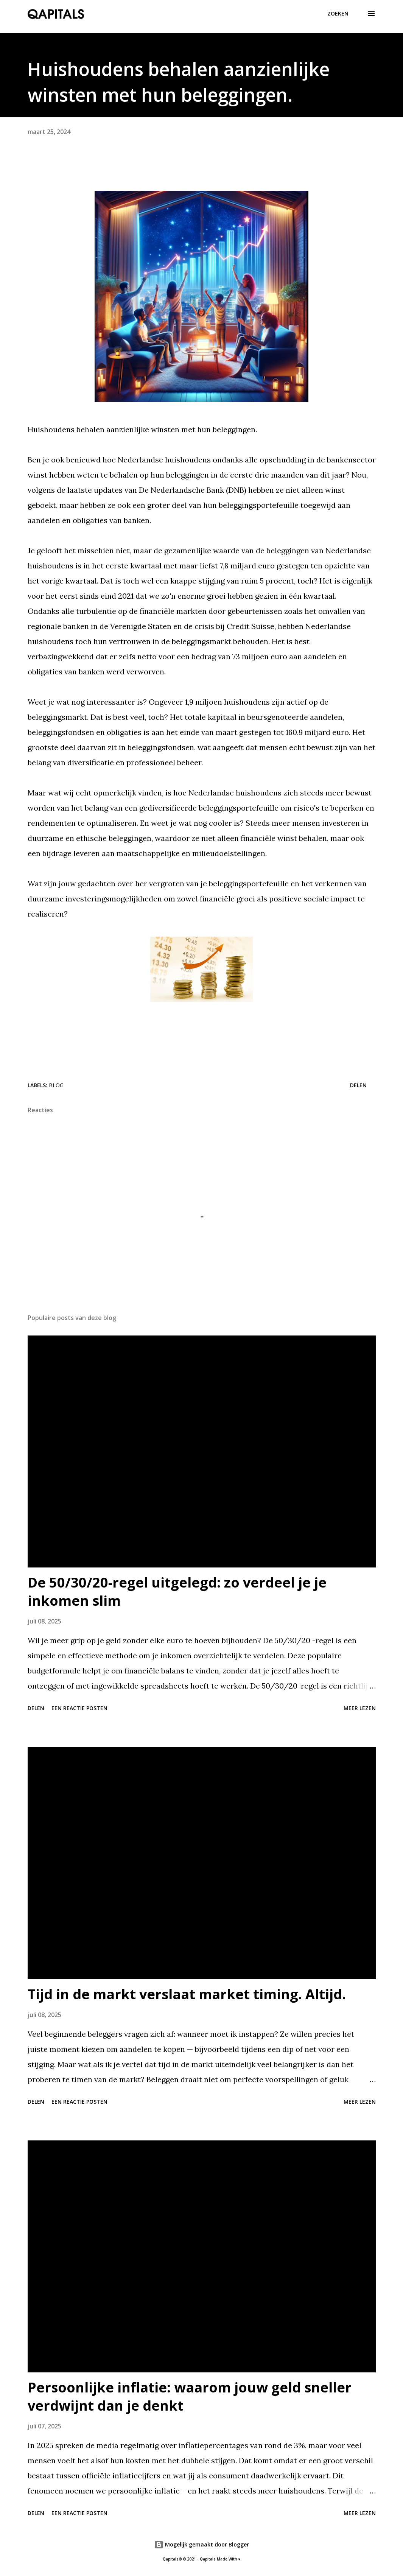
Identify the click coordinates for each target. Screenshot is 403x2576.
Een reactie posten (79, 1708)
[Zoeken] (338, 13)
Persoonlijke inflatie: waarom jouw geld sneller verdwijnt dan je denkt (190, 2396)
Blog (56, 1085)
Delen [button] (358, 1085)
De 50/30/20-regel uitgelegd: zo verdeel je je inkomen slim (177, 1591)
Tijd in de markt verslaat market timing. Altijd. (187, 1994)
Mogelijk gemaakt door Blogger (201, 2544)
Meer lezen (360, 1708)
